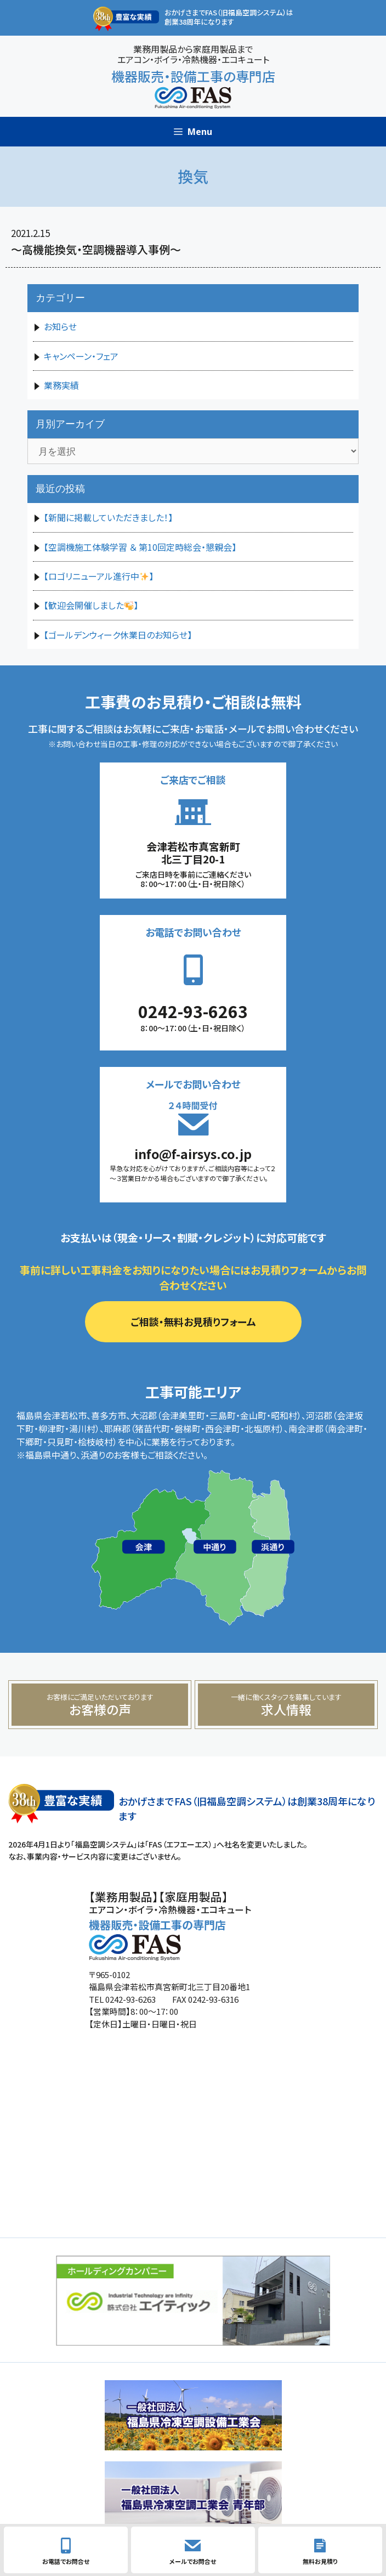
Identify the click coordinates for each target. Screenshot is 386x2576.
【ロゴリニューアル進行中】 (99, 576)
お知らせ (60, 326)
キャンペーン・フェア (81, 356)
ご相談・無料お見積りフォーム (193, 1321)
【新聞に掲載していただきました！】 (108, 517)
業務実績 (61, 385)
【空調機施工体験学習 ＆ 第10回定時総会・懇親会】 (140, 546)
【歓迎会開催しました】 (91, 605)
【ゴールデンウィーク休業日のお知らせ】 (118, 634)
